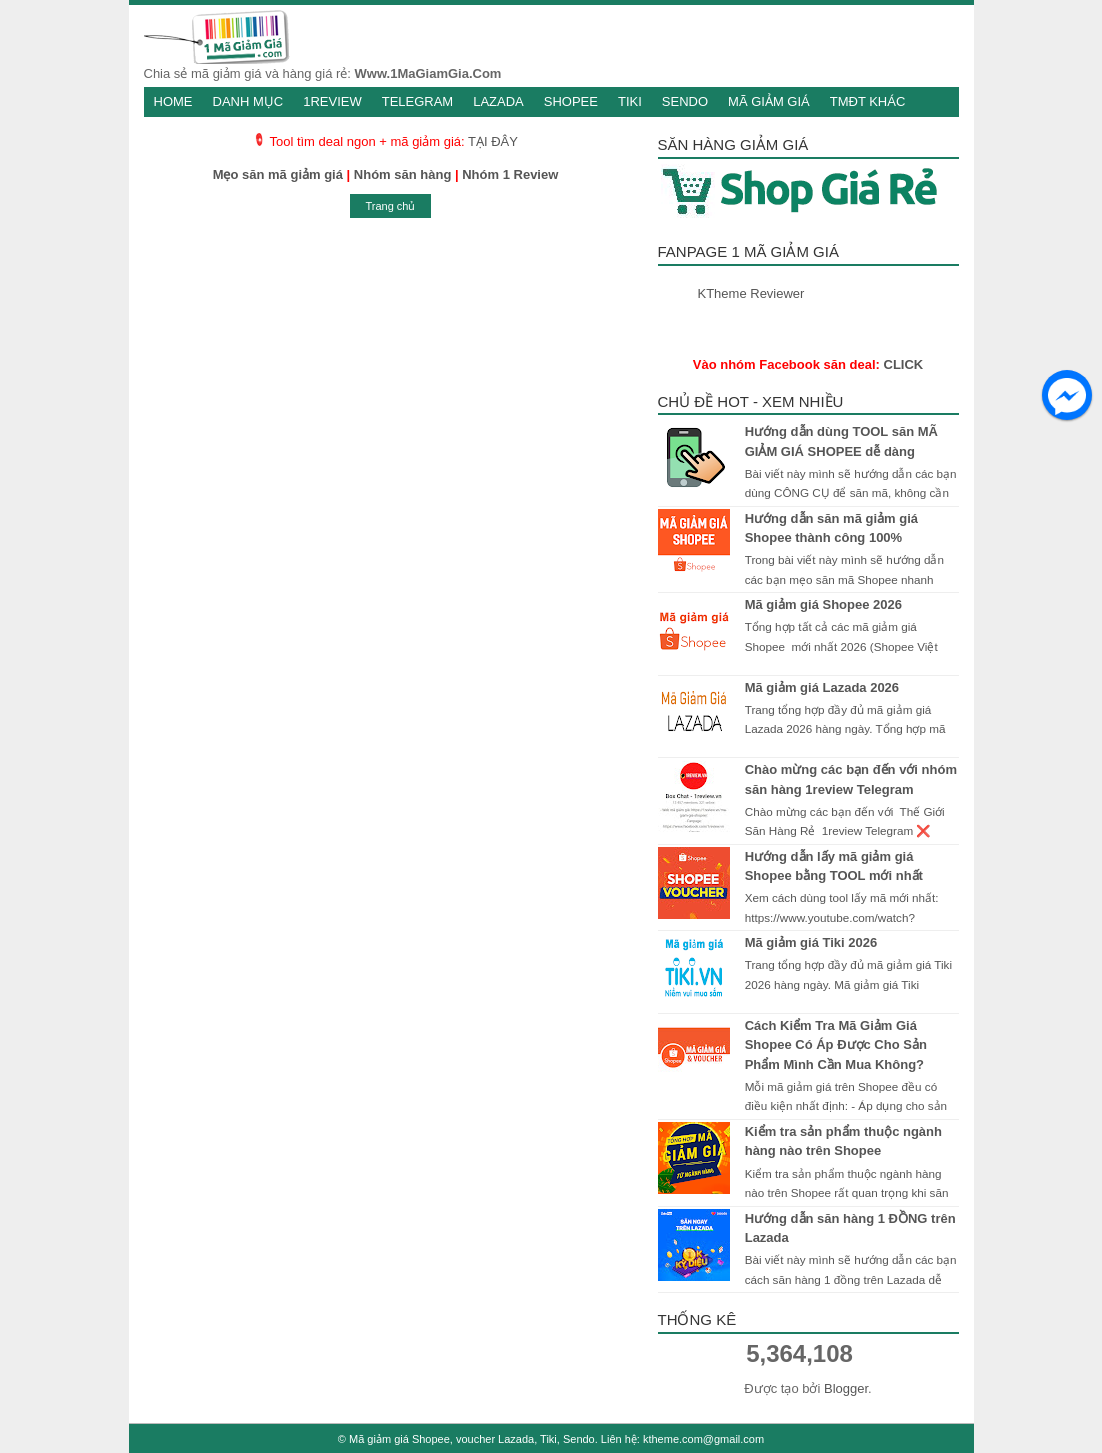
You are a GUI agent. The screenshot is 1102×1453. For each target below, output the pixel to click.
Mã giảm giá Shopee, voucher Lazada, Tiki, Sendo (472, 1439)
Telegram (418, 101)
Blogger (846, 1388)
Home (173, 101)
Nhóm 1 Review (510, 174)
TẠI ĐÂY (493, 141)
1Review (332, 101)
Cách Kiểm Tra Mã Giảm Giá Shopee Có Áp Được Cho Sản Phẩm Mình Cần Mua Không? (836, 1045)
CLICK (904, 364)
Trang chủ (390, 206)
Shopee (571, 101)
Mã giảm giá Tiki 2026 (811, 942)
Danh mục (248, 101)
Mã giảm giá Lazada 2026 (822, 687)
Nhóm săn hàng (403, 174)
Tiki (630, 101)
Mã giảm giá (769, 101)
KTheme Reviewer (751, 293)
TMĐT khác (868, 101)
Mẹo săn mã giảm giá (278, 174)
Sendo (685, 101)
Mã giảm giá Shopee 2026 (823, 604)
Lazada (498, 101)
